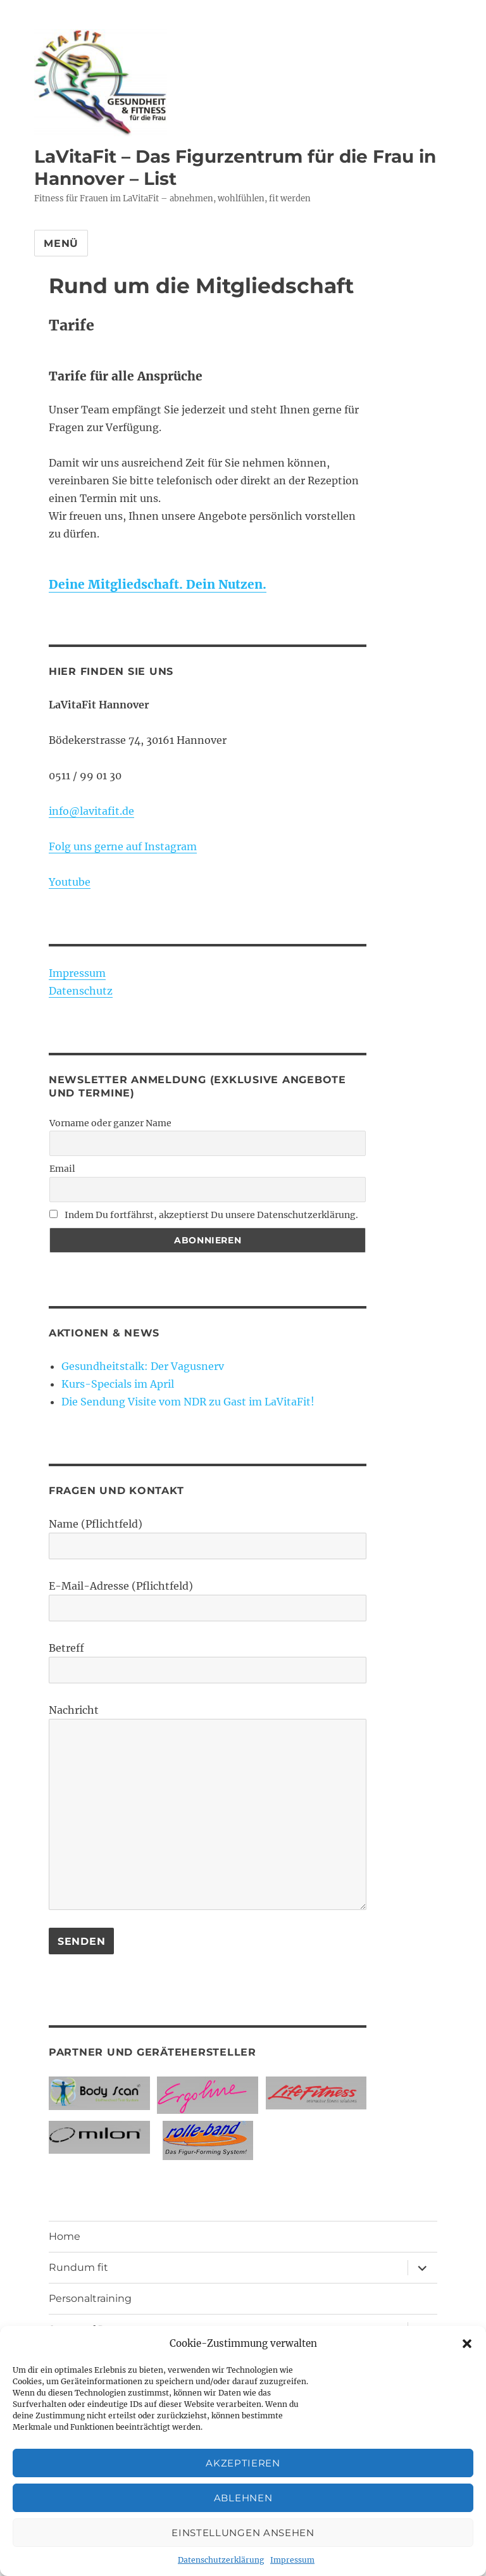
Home (64, 2236)
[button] (467, 2343)
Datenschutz (81, 990)
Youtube (69, 882)
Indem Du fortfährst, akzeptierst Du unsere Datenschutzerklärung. (203, 1215)
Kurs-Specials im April (117, 1384)
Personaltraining (90, 2298)
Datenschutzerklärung (221, 2560)
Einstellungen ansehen (243, 2533)
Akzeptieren (243, 2463)
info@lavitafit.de (91, 811)
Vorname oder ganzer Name (110, 1123)
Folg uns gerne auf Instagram (123, 846)
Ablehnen (243, 2498)
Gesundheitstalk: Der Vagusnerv (142, 1366)
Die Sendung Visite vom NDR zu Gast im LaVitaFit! (188, 1401)
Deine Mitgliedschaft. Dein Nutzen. (157, 584)
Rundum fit (78, 2267)
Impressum (292, 2560)
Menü (61, 243)
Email (62, 1168)
